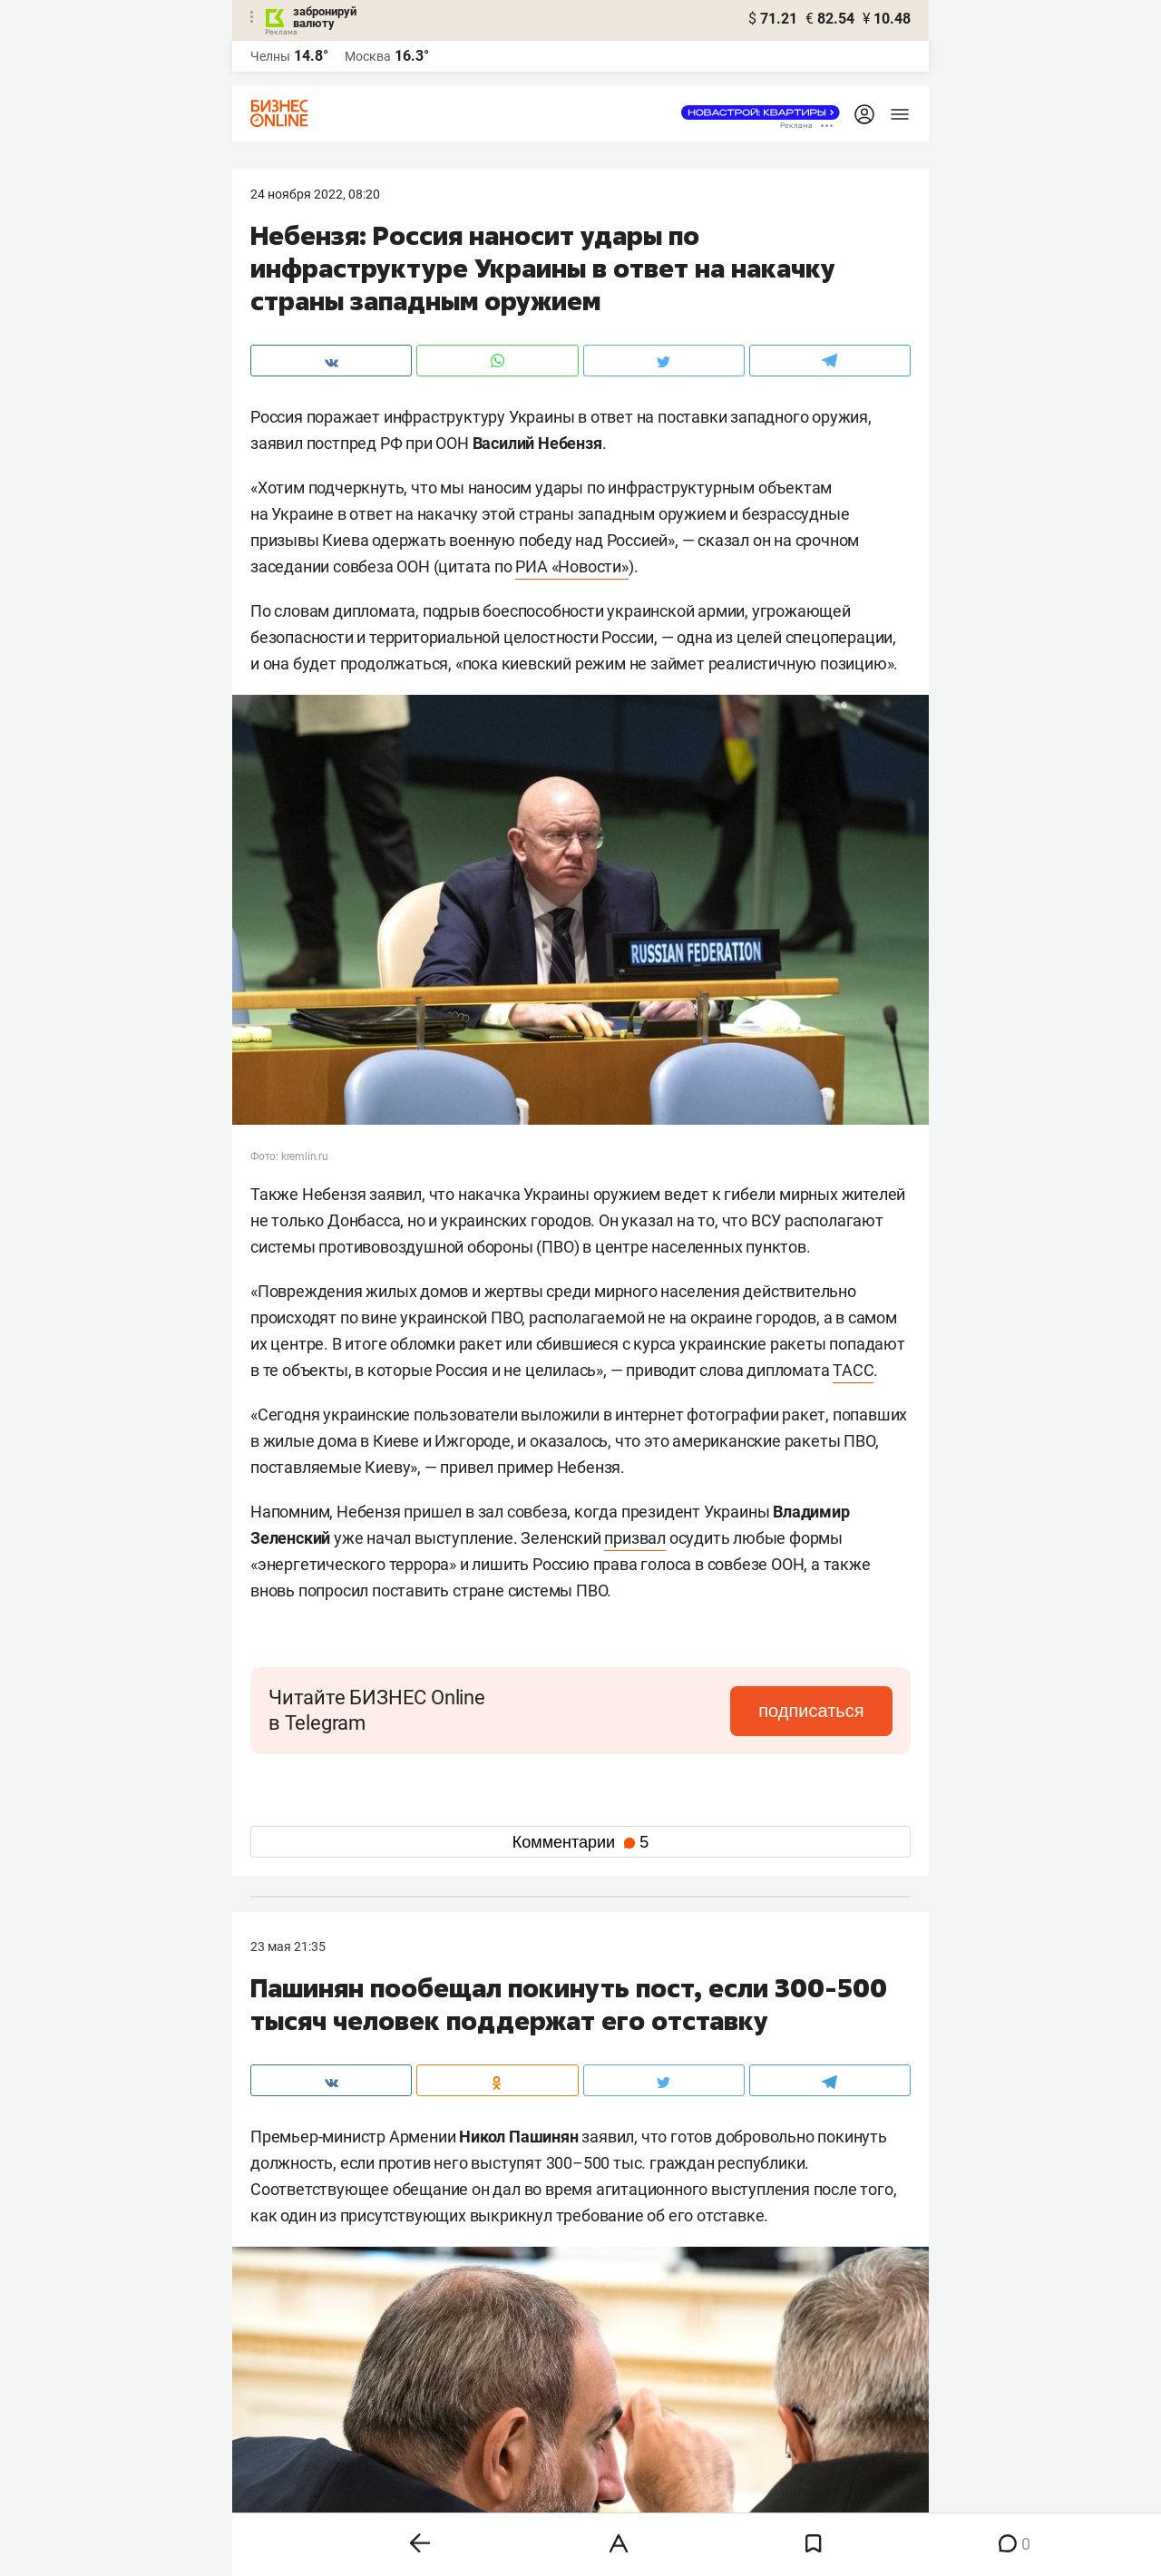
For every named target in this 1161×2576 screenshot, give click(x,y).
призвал (635, 1537)
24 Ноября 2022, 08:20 (315, 194)
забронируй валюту (324, 17)
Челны (270, 56)
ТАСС (853, 1370)
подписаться (816, 1711)
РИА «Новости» (571, 566)
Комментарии (580, 1842)
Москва (368, 56)
